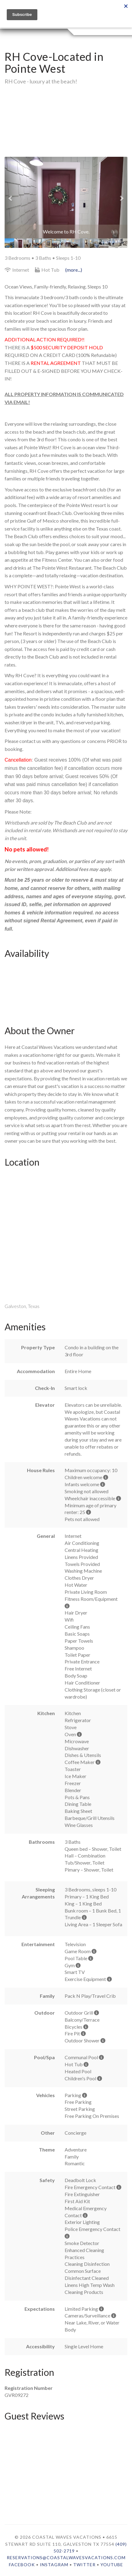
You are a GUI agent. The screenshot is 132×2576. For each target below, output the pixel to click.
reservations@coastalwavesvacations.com (66, 2557)
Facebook (22, 2564)
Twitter (84, 2564)
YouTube (111, 2564)
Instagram (54, 2564)
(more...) (73, 270)
